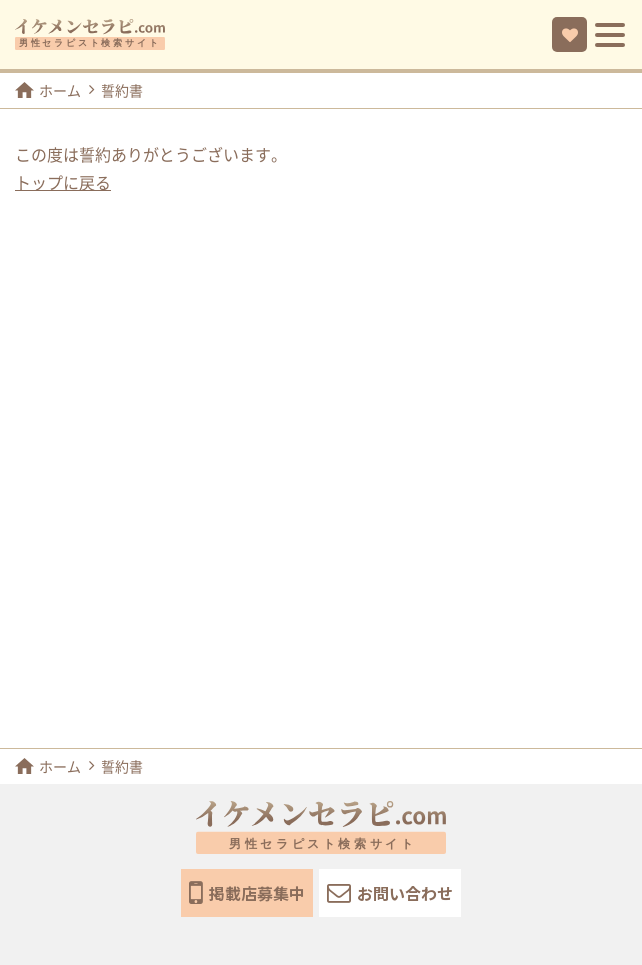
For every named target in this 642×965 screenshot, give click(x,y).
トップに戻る (63, 183)
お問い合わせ (390, 892)
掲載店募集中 (247, 893)
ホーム (48, 90)
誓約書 (122, 91)
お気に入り (570, 35)
